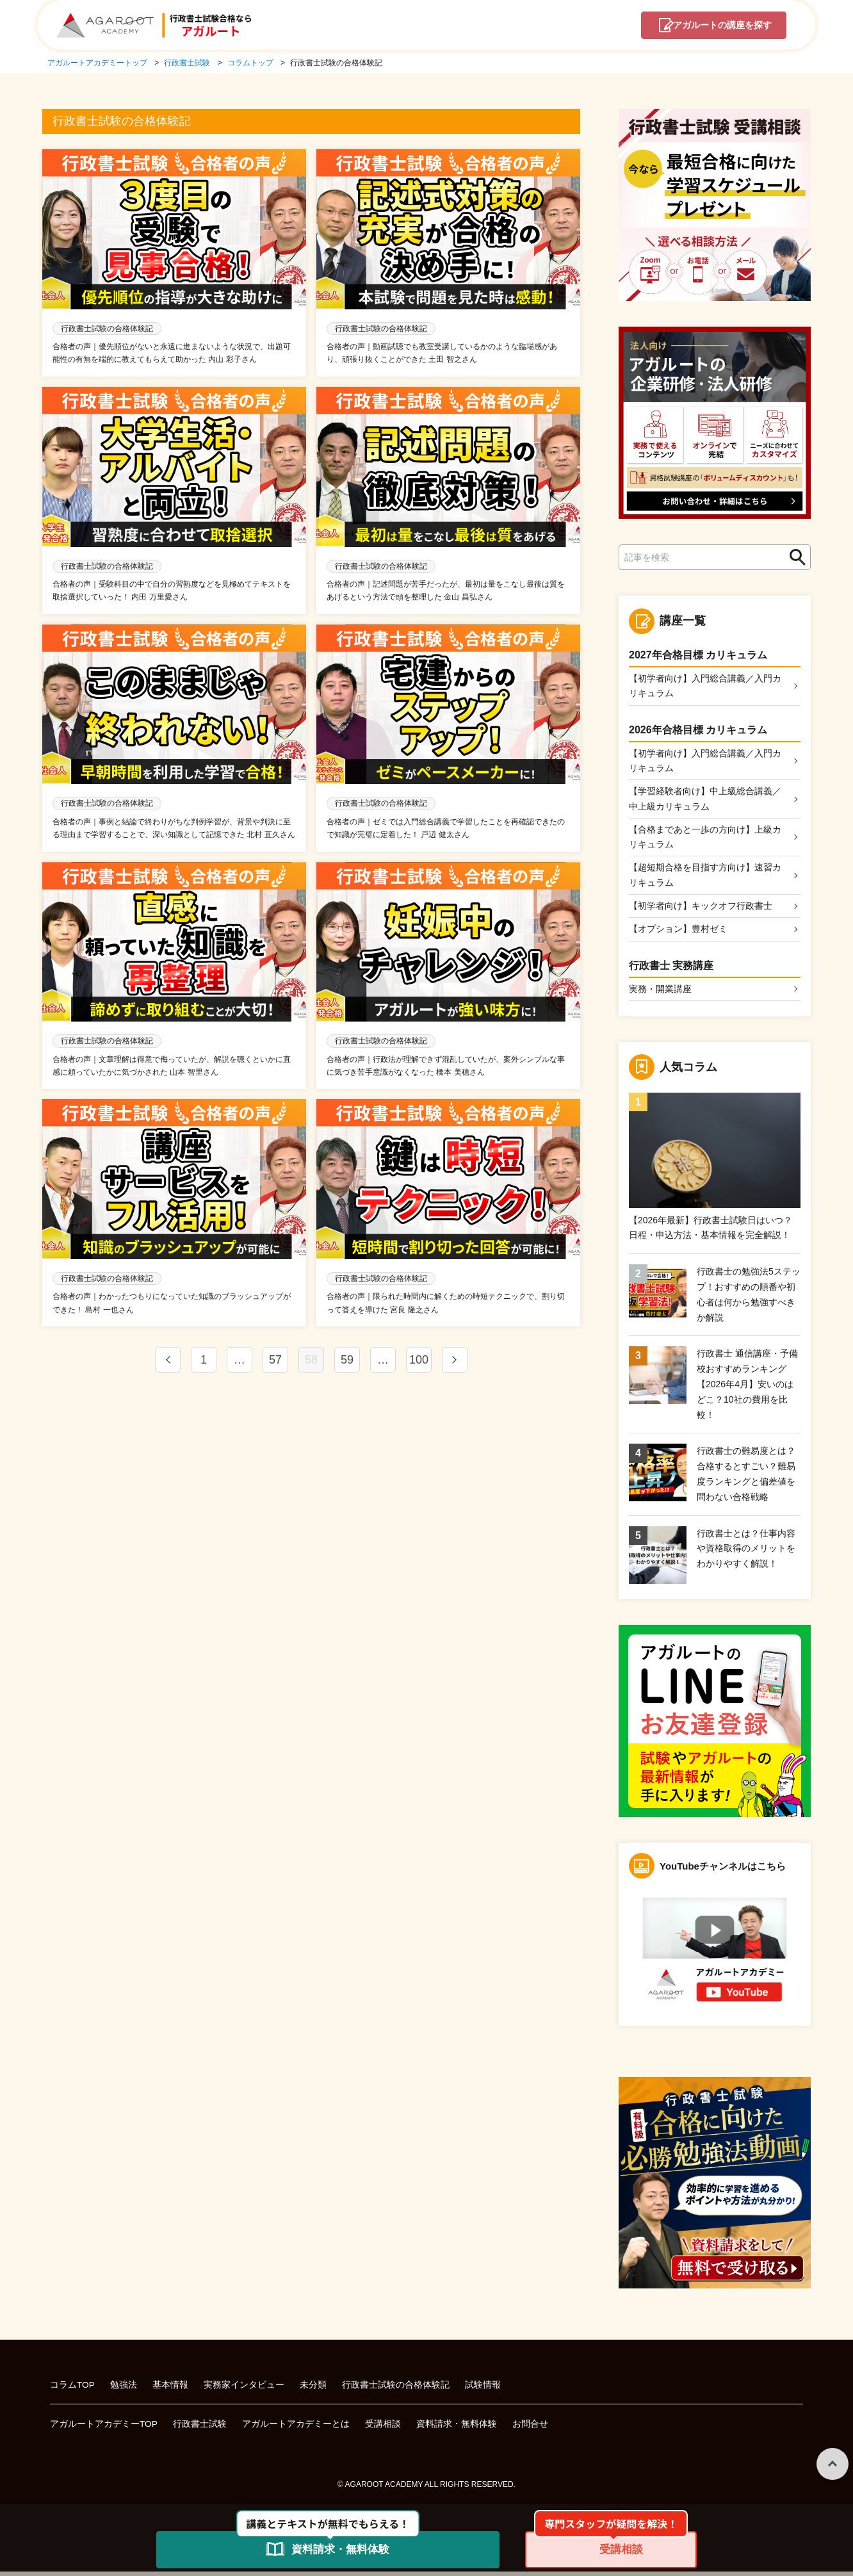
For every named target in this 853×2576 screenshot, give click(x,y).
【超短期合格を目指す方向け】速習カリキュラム (705, 878)
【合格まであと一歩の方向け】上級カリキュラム (705, 839)
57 (275, 1363)
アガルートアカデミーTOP (104, 2428)
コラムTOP (72, 2389)
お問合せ (531, 2428)
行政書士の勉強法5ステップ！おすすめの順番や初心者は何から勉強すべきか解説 (748, 1298)
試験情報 (483, 2389)
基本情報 (171, 2389)
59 (347, 1363)
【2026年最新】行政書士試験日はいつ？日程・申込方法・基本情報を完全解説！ (710, 1232)
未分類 (313, 2389)
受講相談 (384, 2428)
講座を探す (719, 26)
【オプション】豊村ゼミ (678, 932)
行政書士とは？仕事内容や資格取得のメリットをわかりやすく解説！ (746, 1552)
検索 (794, 558)
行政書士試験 (200, 2428)
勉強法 (124, 2389)
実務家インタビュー (244, 2389)
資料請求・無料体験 (457, 2428)
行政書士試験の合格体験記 (396, 2389)
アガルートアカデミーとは (296, 2428)
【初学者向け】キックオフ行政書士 (700, 909)
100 (418, 1363)
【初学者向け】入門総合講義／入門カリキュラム (705, 686)
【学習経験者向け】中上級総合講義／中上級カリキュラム (705, 800)
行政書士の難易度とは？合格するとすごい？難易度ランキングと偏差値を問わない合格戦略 (746, 1478)
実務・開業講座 (660, 993)
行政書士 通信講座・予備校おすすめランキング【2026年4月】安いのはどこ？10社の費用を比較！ (747, 1388)
